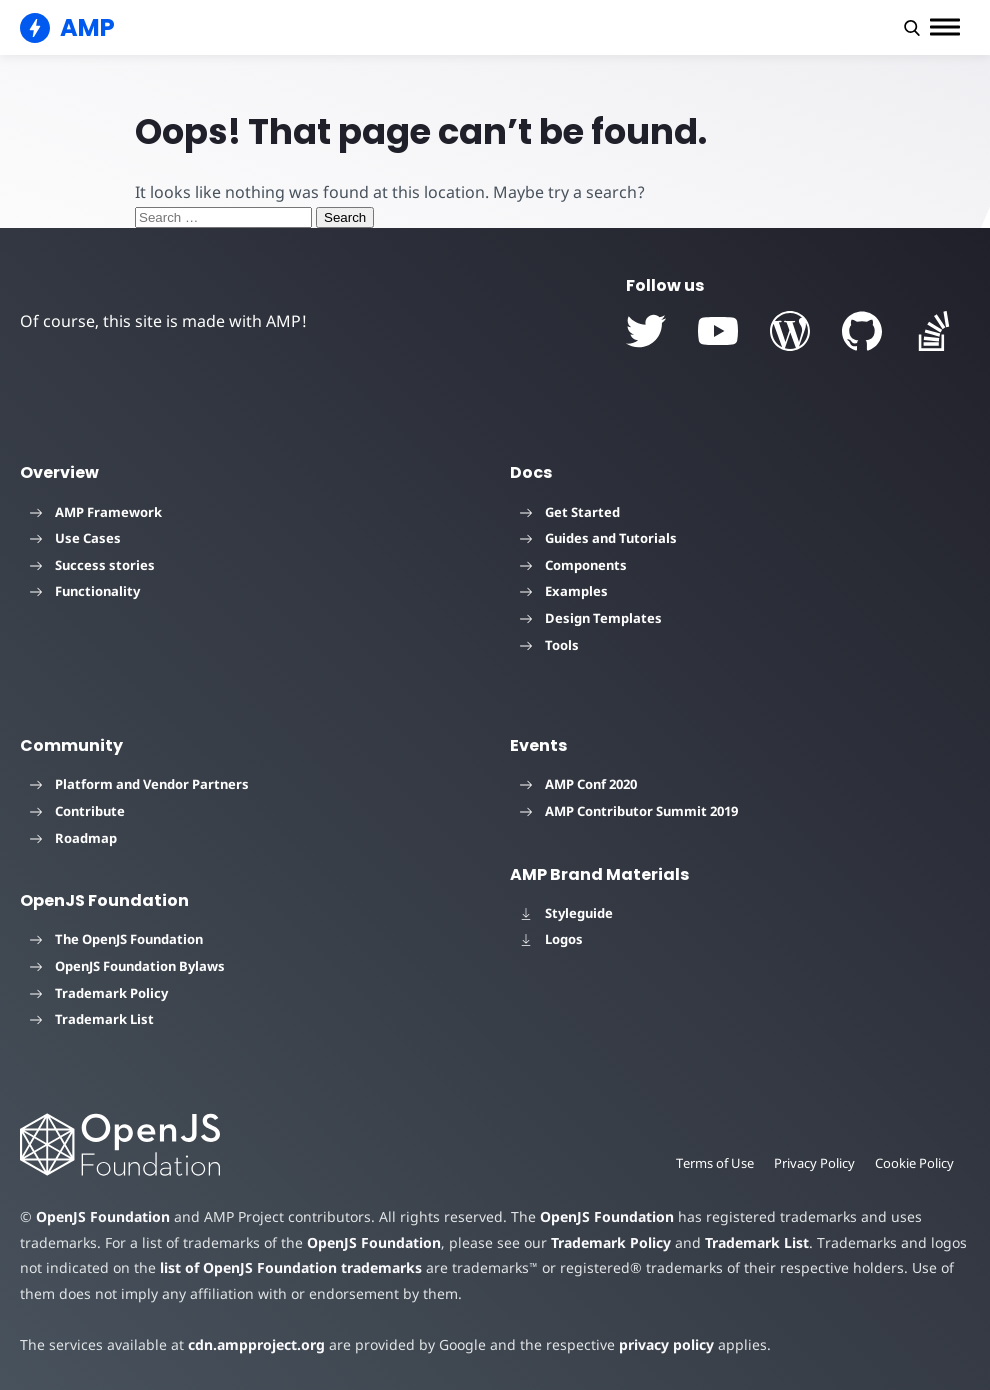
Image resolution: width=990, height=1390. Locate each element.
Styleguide (566, 913)
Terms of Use (715, 1163)
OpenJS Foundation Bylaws (127, 966)
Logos (551, 939)
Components (573, 565)
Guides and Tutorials (598, 538)
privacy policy (666, 1344)
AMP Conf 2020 (578, 784)
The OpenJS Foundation (116, 939)
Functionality (85, 591)
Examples (564, 591)
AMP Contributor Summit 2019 (629, 811)
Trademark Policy (99, 993)
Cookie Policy (914, 1163)
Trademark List (92, 1019)
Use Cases (75, 538)
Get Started (570, 512)
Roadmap (73, 838)
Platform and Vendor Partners (139, 784)
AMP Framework (96, 512)
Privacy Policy (814, 1163)
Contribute (77, 811)
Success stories (92, 565)
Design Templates (591, 618)
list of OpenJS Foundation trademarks (291, 1267)
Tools (549, 645)
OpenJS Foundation (103, 1216)
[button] (912, 28)
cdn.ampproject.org (256, 1344)
